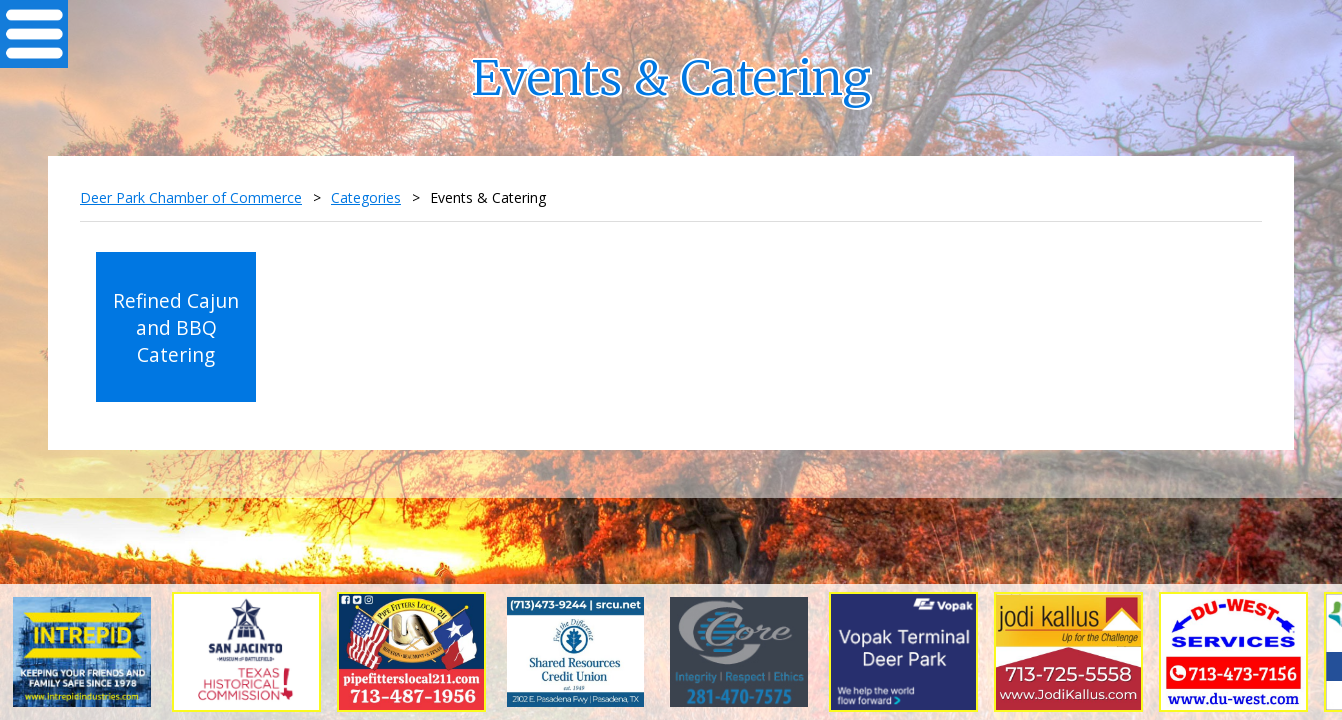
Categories (366, 197)
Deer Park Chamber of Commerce (191, 197)
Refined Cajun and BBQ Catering (176, 327)
